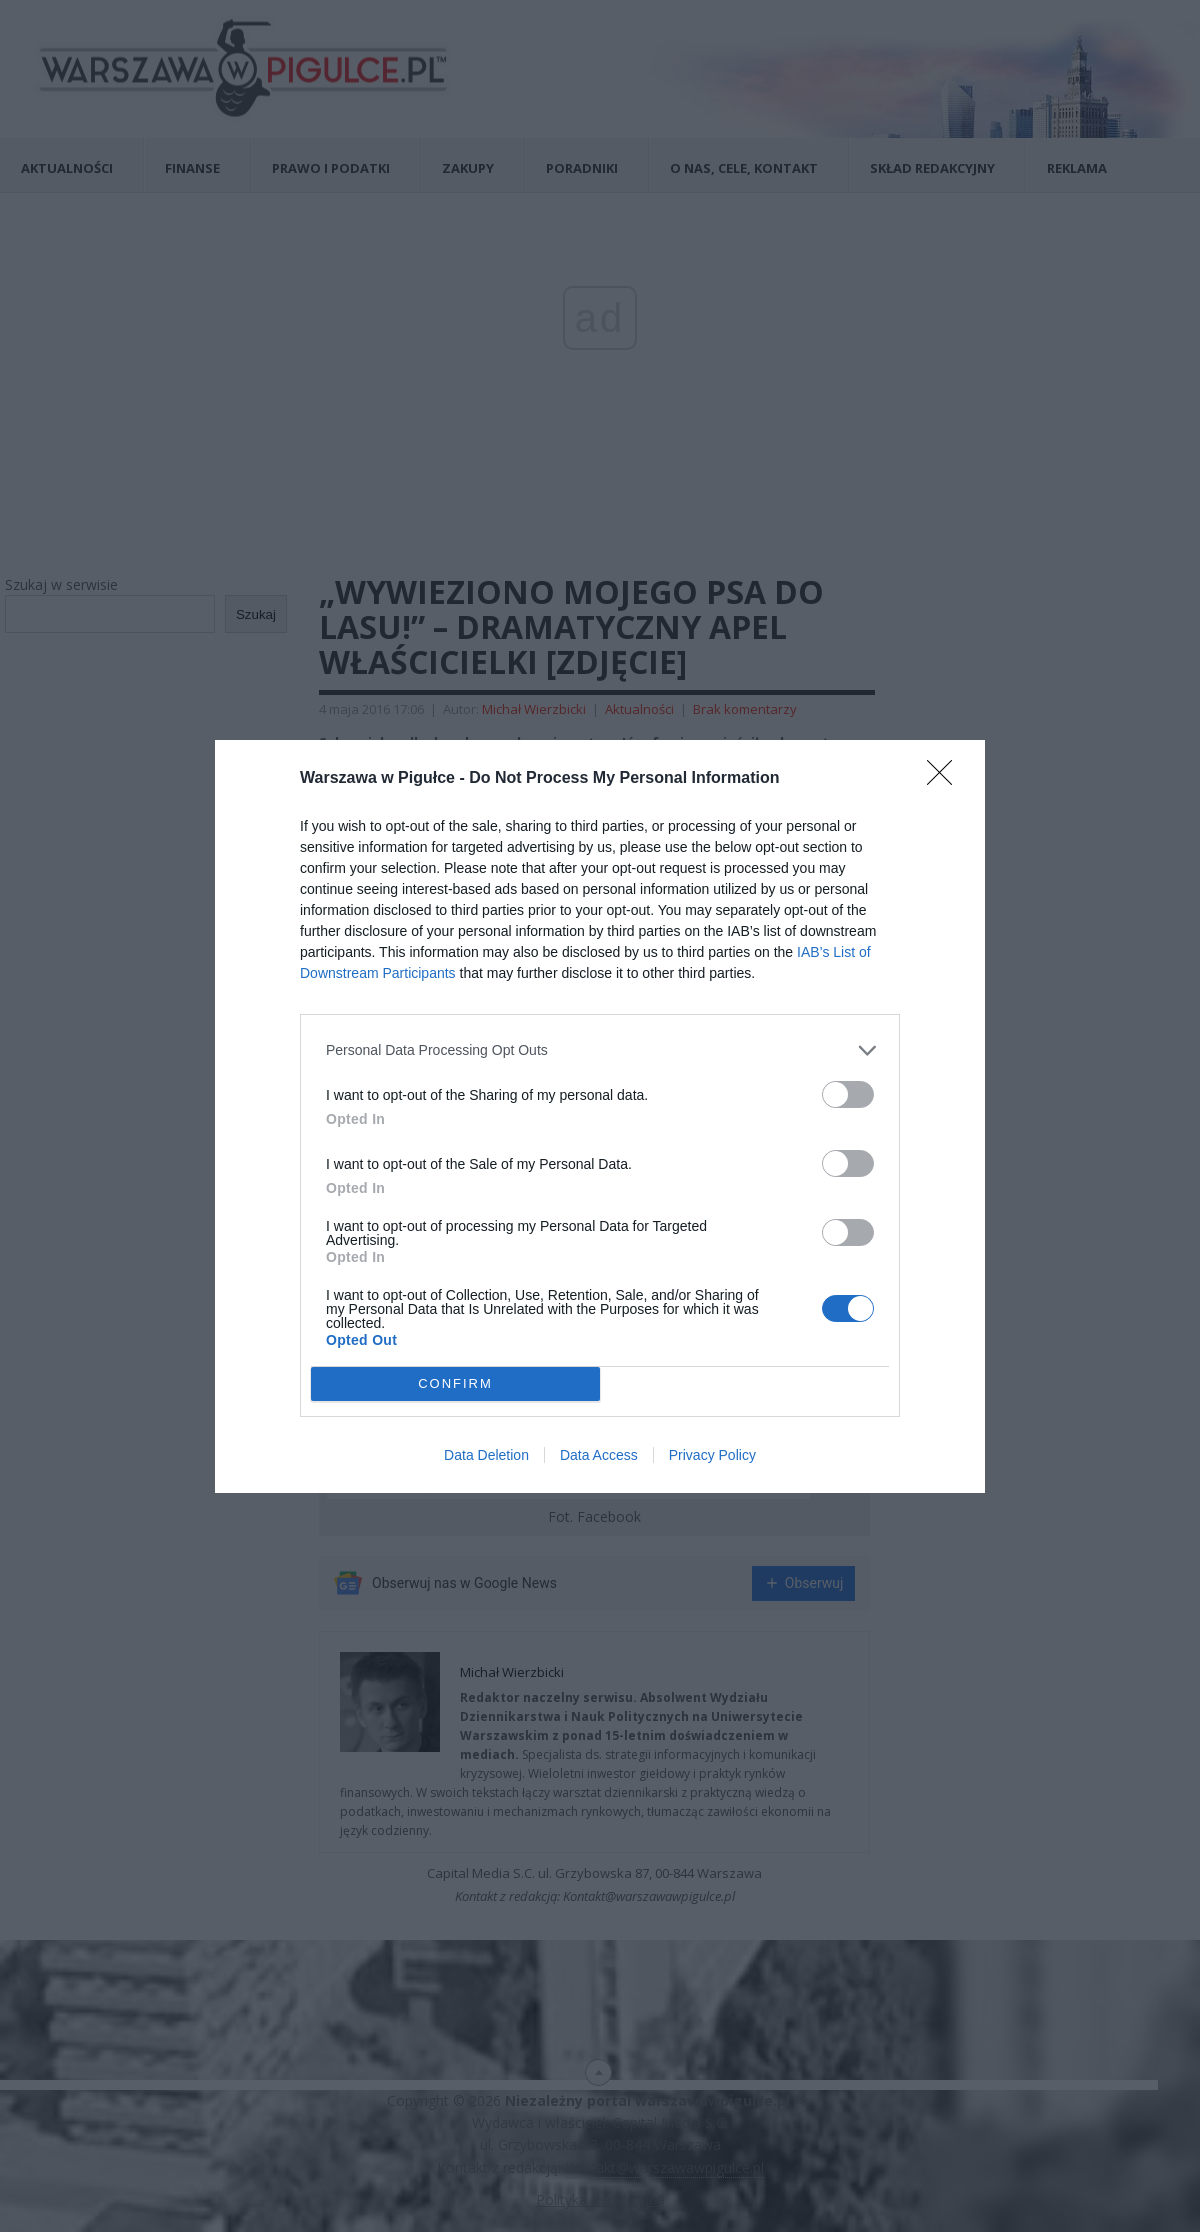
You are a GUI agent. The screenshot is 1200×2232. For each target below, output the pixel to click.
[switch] (848, 1094)
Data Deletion (486, 1455)
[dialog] (600, 1116)
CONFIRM (455, 1383)
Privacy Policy (712, 1455)
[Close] (946, 779)
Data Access (599, 1455)
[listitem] (600, 1050)
